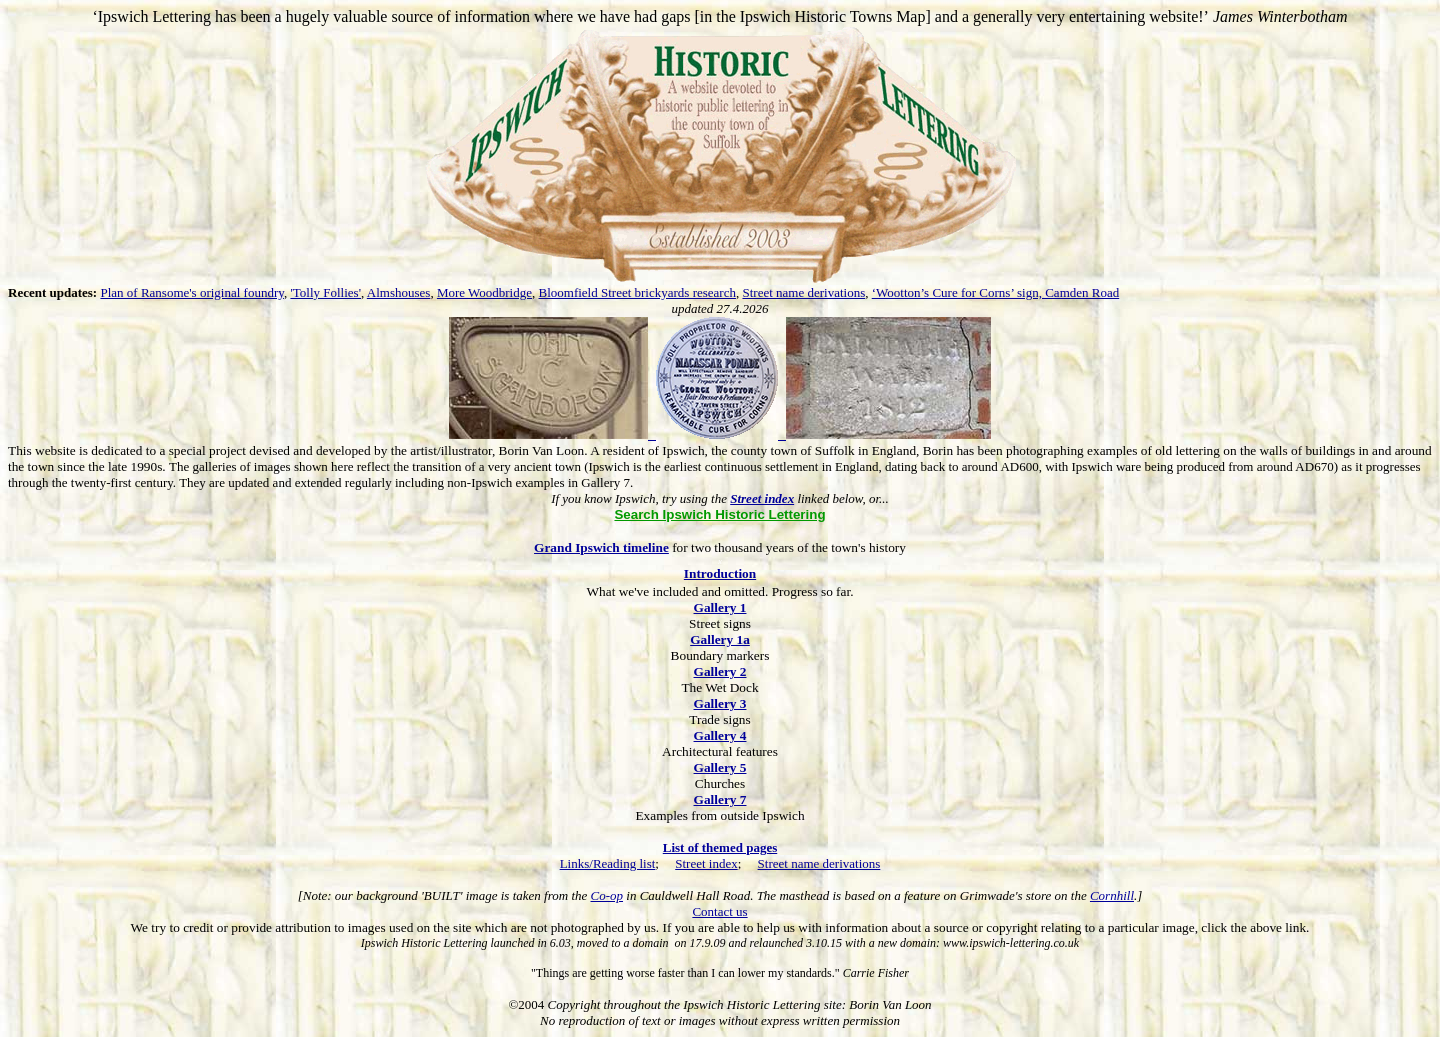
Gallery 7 (720, 799)
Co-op (607, 895)
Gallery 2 (720, 671)
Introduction (720, 573)
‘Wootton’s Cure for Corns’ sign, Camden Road (996, 292)
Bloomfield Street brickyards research (637, 292)
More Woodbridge (484, 292)
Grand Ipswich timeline (601, 547)
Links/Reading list (608, 863)
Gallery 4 (720, 735)
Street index (706, 863)
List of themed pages (720, 847)
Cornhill (1112, 895)
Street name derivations (803, 292)
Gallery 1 (720, 607)
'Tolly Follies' (325, 292)
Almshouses (399, 292)
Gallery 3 (720, 703)
